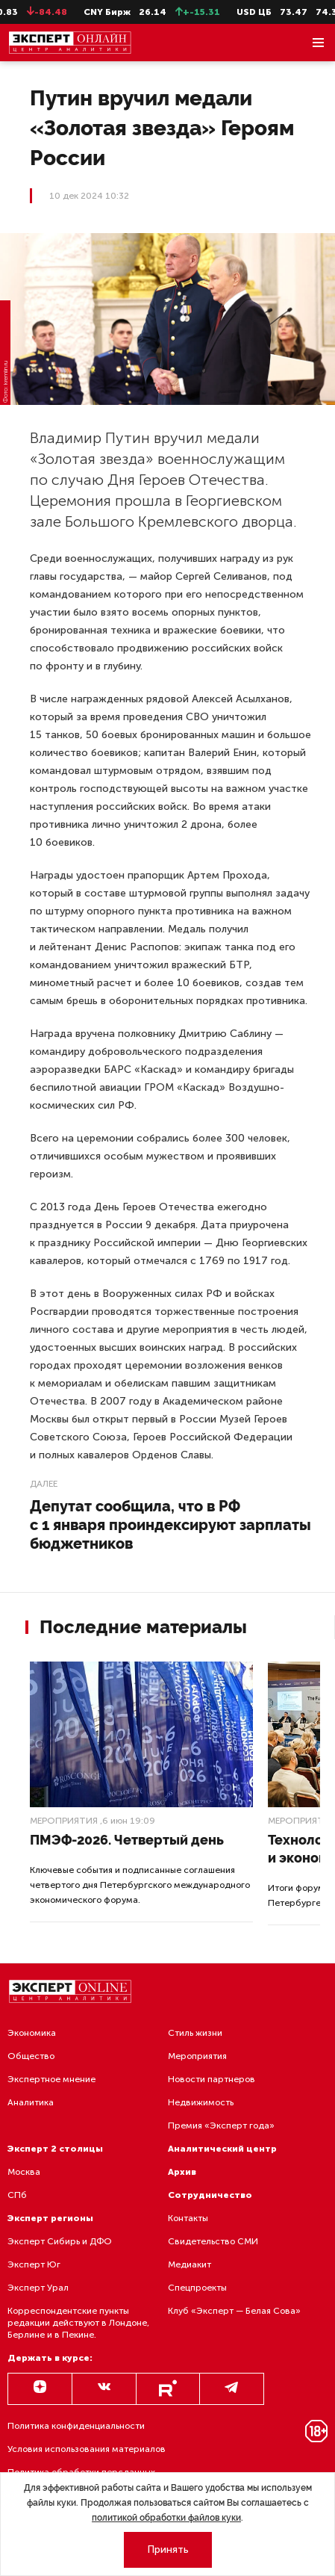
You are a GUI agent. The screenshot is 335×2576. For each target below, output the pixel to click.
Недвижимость (201, 2102)
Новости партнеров (211, 2079)
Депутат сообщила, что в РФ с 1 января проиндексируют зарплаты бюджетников (170, 1524)
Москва (23, 2172)
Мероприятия (64, 1820)
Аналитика (30, 2102)
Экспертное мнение (51, 2079)
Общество (30, 2056)
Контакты (188, 2218)
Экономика (31, 2033)
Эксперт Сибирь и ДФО (59, 2241)
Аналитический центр (222, 2148)
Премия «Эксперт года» (221, 2125)
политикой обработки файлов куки (166, 2517)
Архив (182, 2172)
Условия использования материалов (86, 2449)
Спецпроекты (197, 2287)
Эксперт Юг (33, 2264)
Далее (43, 1484)
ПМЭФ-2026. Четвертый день (127, 1840)
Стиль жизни (195, 2033)
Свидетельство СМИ (213, 2241)
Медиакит (189, 2264)
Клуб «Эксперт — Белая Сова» (234, 2311)
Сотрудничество (210, 2195)
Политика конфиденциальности (76, 2426)
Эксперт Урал (38, 2287)
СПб (17, 2195)
